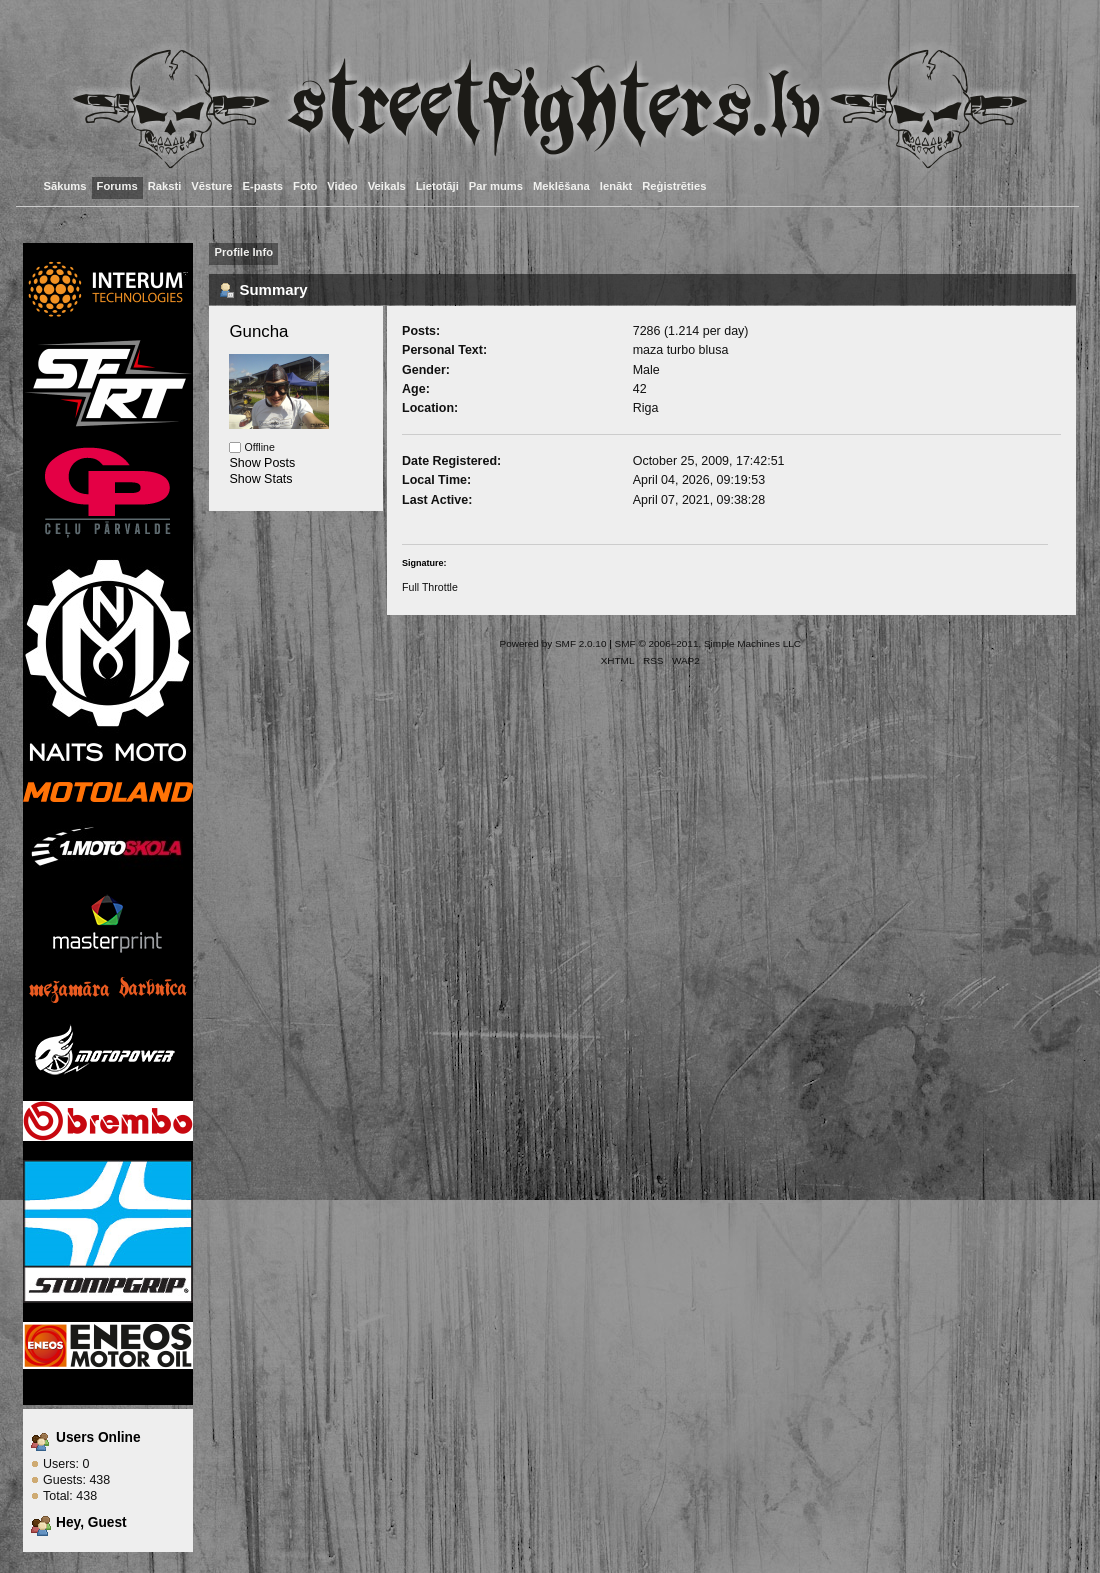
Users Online (98, 1437)
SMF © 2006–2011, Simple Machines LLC (708, 643)
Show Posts (262, 463)
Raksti (165, 186)
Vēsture (211, 186)
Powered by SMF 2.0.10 (553, 643)
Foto (305, 186)
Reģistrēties (674, 186)
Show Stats (260, 479)
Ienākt (616, 186)
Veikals (387, 186)
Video (342, 186)
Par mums (496, 186)
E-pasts (263, 186)
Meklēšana (561, 186)
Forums (117, 186)
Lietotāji (437, 186)
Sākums (65, 186)
